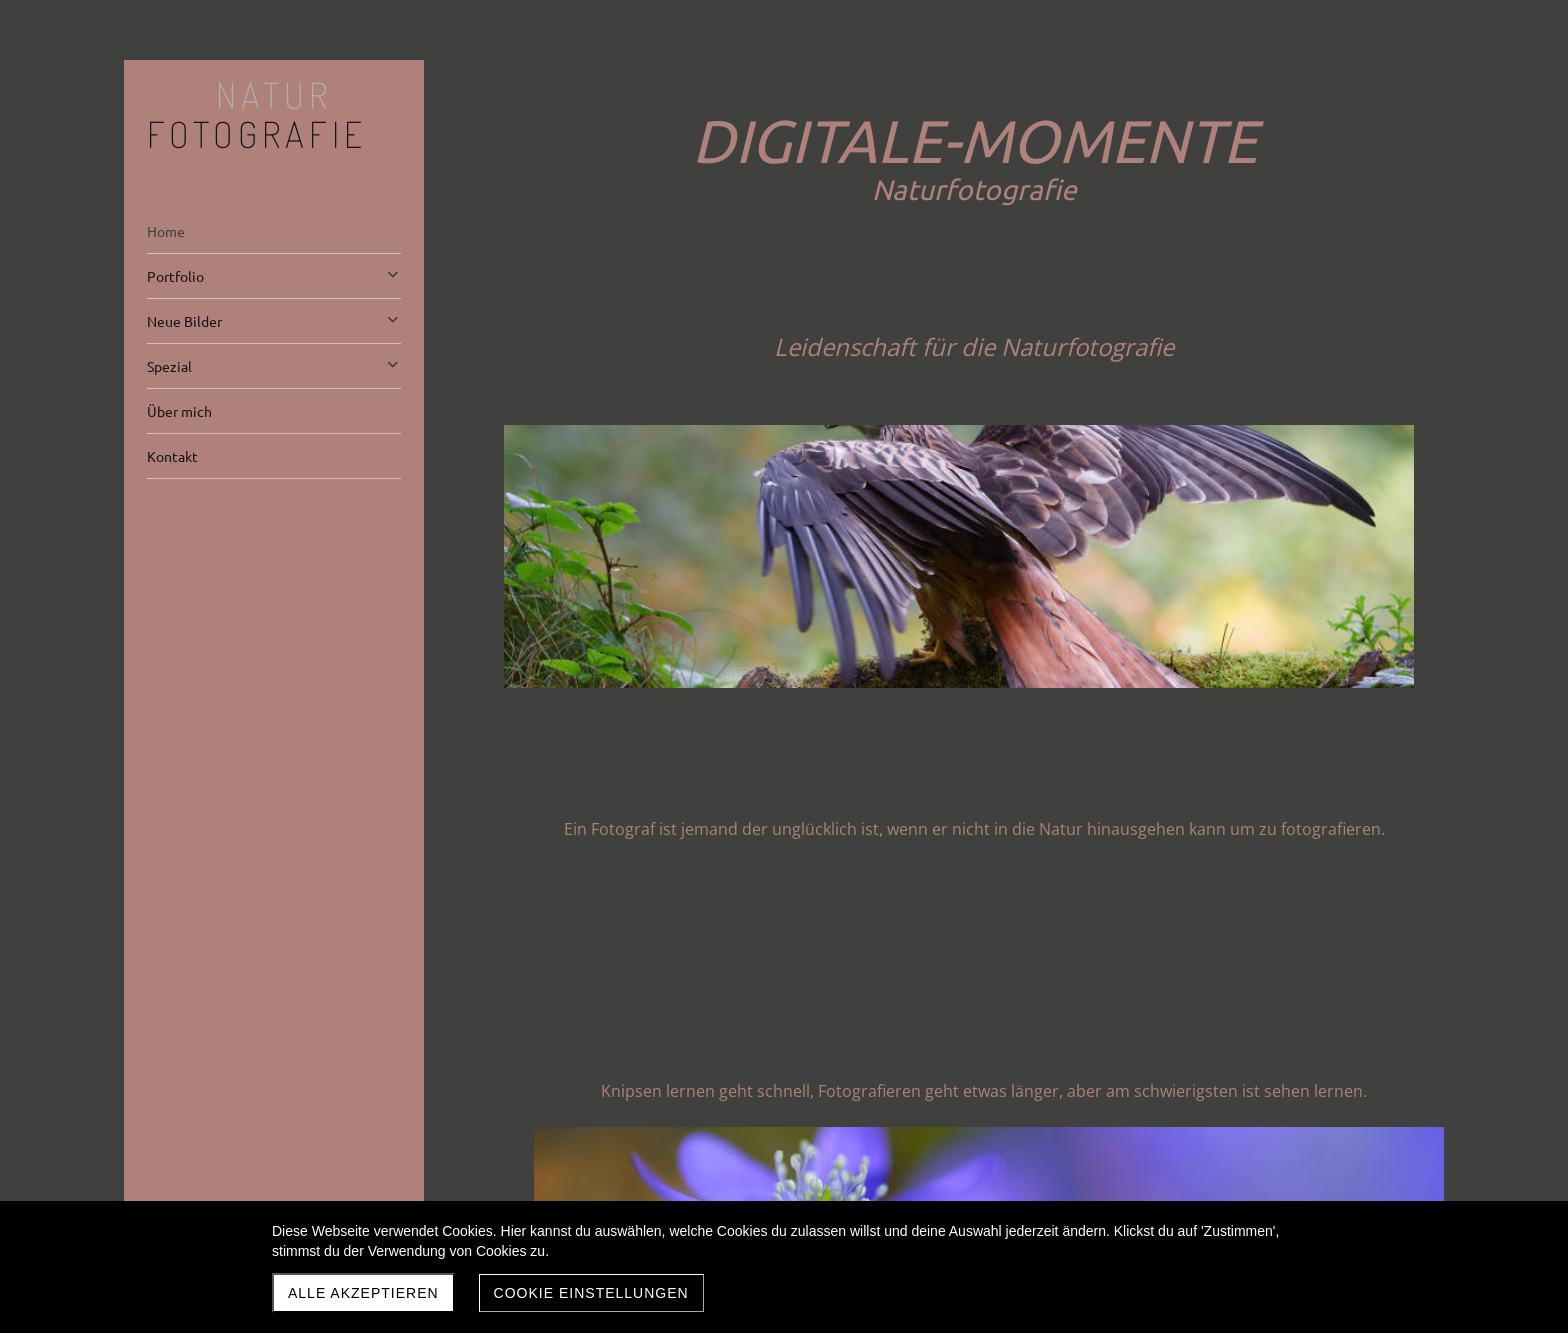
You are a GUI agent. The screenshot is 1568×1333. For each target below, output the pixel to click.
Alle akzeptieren (363, 1293)
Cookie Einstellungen (591, 1293)
